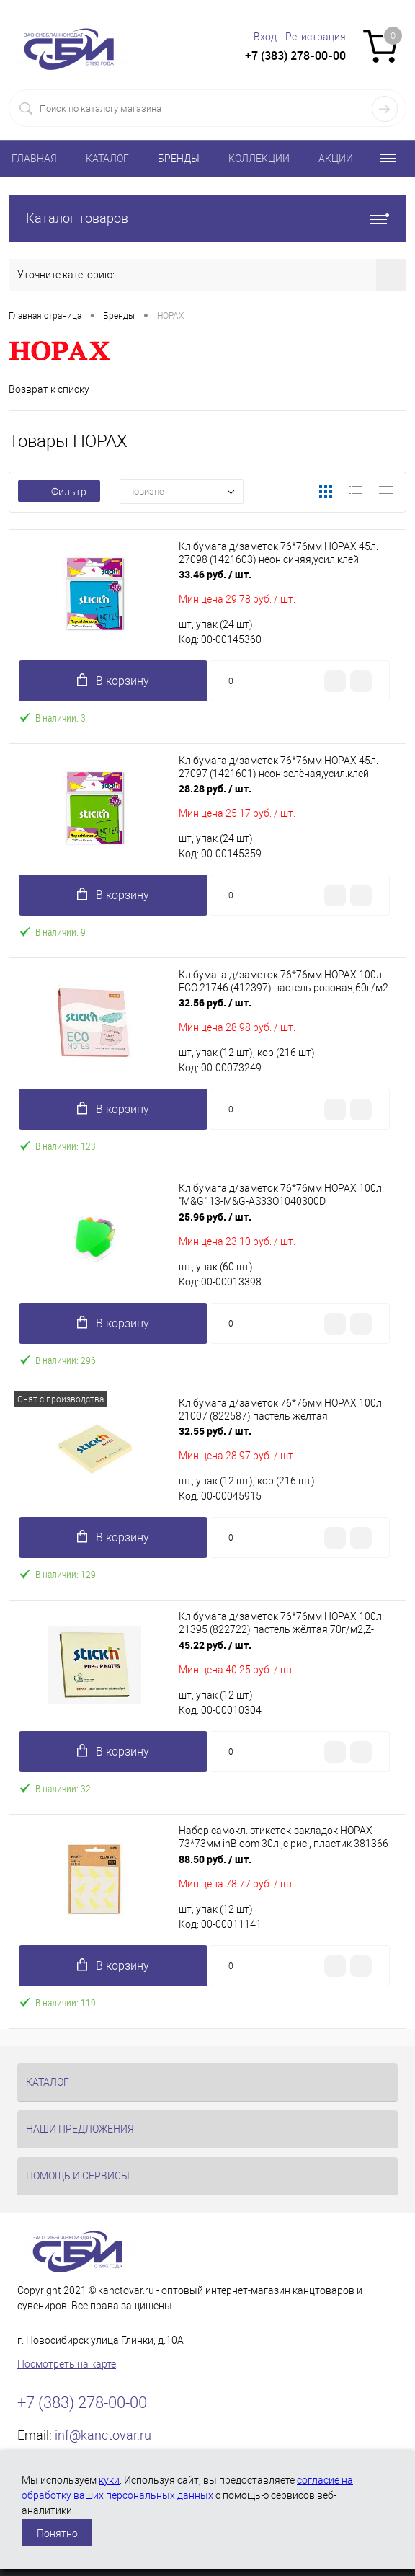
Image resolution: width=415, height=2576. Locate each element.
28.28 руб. (215, 788)
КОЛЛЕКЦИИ (259, 158)
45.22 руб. (215, 1645)
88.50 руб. (215, 1859)
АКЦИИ (335, 158)
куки (109, 2480)
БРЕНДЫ (179, 158)
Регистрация (315, 37)
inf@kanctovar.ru (103, 2435)
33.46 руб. (215, 574)
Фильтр (59, 491)
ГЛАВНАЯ (34, 158)
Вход (265, 37)
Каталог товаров (207, 218)
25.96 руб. (215, 1216)
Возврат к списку (49, 389)
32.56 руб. (215, 1002)
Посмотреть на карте (66, 2364)
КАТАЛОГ (107, 158)
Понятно (57, 2533)
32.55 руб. (215, 1431)
